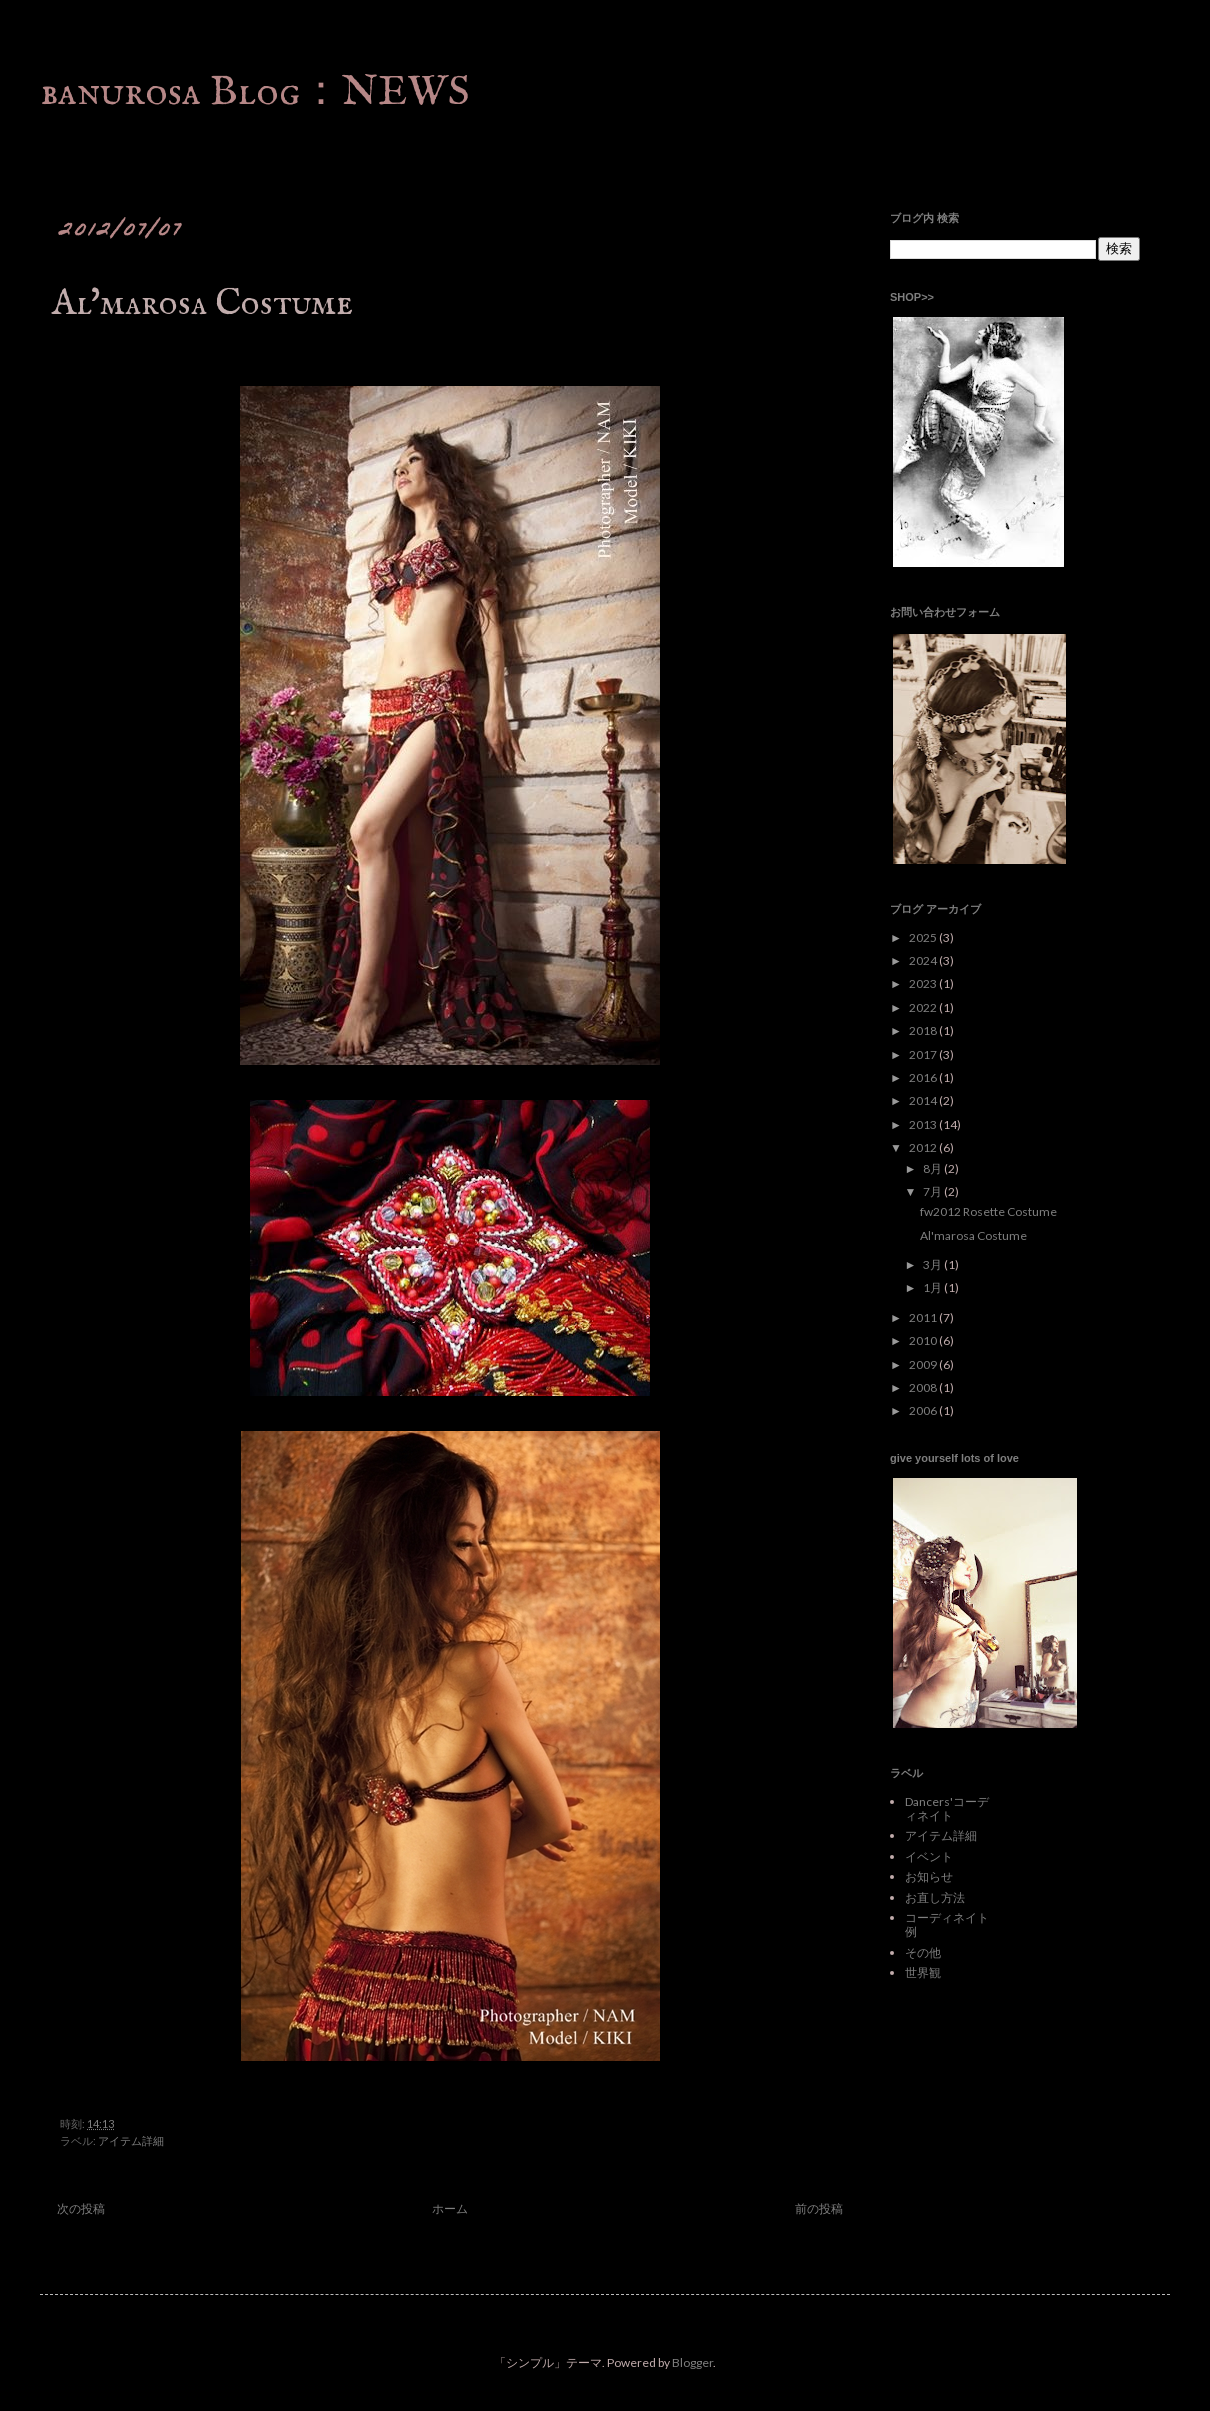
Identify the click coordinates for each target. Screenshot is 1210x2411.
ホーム (450, 2208)
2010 (924, 1340)
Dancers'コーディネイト (947, 1808)
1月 (933, 1287)
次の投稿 (81, 2208)
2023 (924, 983)
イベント (929, 1856)
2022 (924, 1007)
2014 (924, 1100)
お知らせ (929, 1876)
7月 (933, 1191)
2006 (924, 1410)
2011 (924, 1317)
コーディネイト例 (947, 1924)
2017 (924, 1054)
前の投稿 (819, 2208)
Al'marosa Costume (973, 1235)
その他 (923, 1952)
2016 (924, 1077)
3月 (933, 1264)
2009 (924, 1364)
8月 (933, 1168)
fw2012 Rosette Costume (988, 1211)
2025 (924, 937)
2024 (924, 960)
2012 (924, 1147)
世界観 (923, 1972)
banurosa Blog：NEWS (255, 92)
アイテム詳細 (131, 2140)
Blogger (692, 2362)
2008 (924, 1387)
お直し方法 (935, 1897)
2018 (924, 1030)
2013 (924, 1124)
